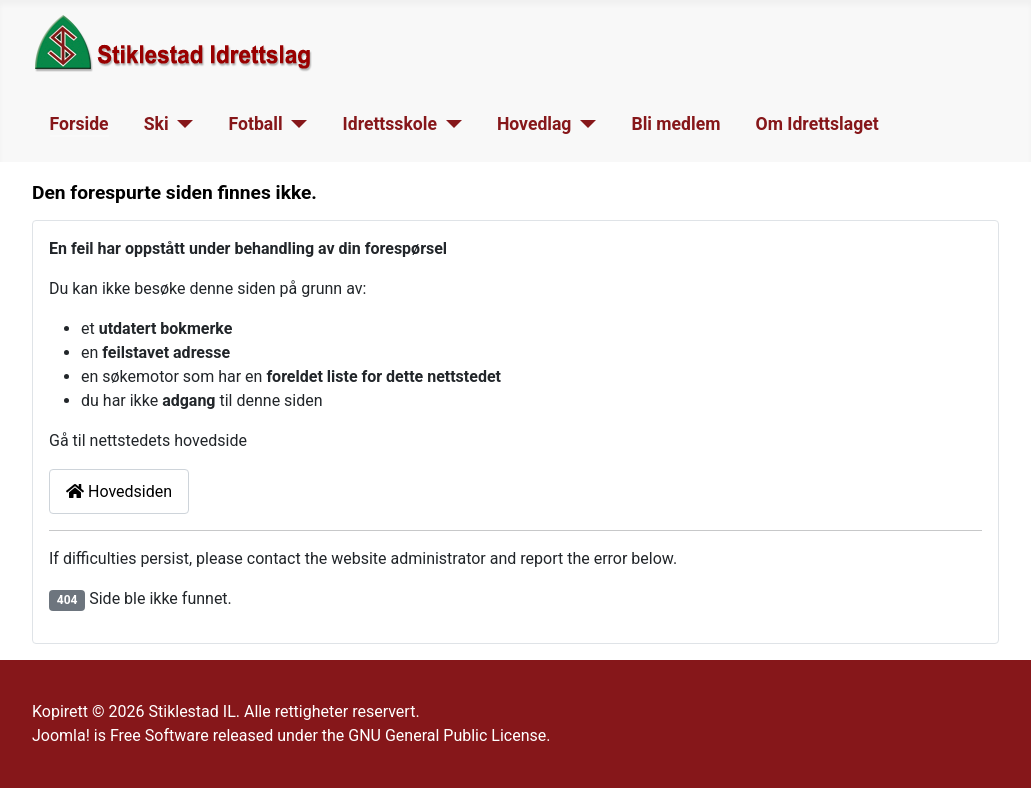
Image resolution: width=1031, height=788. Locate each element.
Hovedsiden (119, 491)
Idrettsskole (390, 124)
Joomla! (61, 735)
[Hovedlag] (583, 124)
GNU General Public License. (449, 735)
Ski (156, 124)
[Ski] (181, 124)
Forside (79, 124)
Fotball (256, 124)
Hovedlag (534, 124)
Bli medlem (675, 124)
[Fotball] (295, 124)
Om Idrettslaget (817, 124)
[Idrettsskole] (449, 124)
